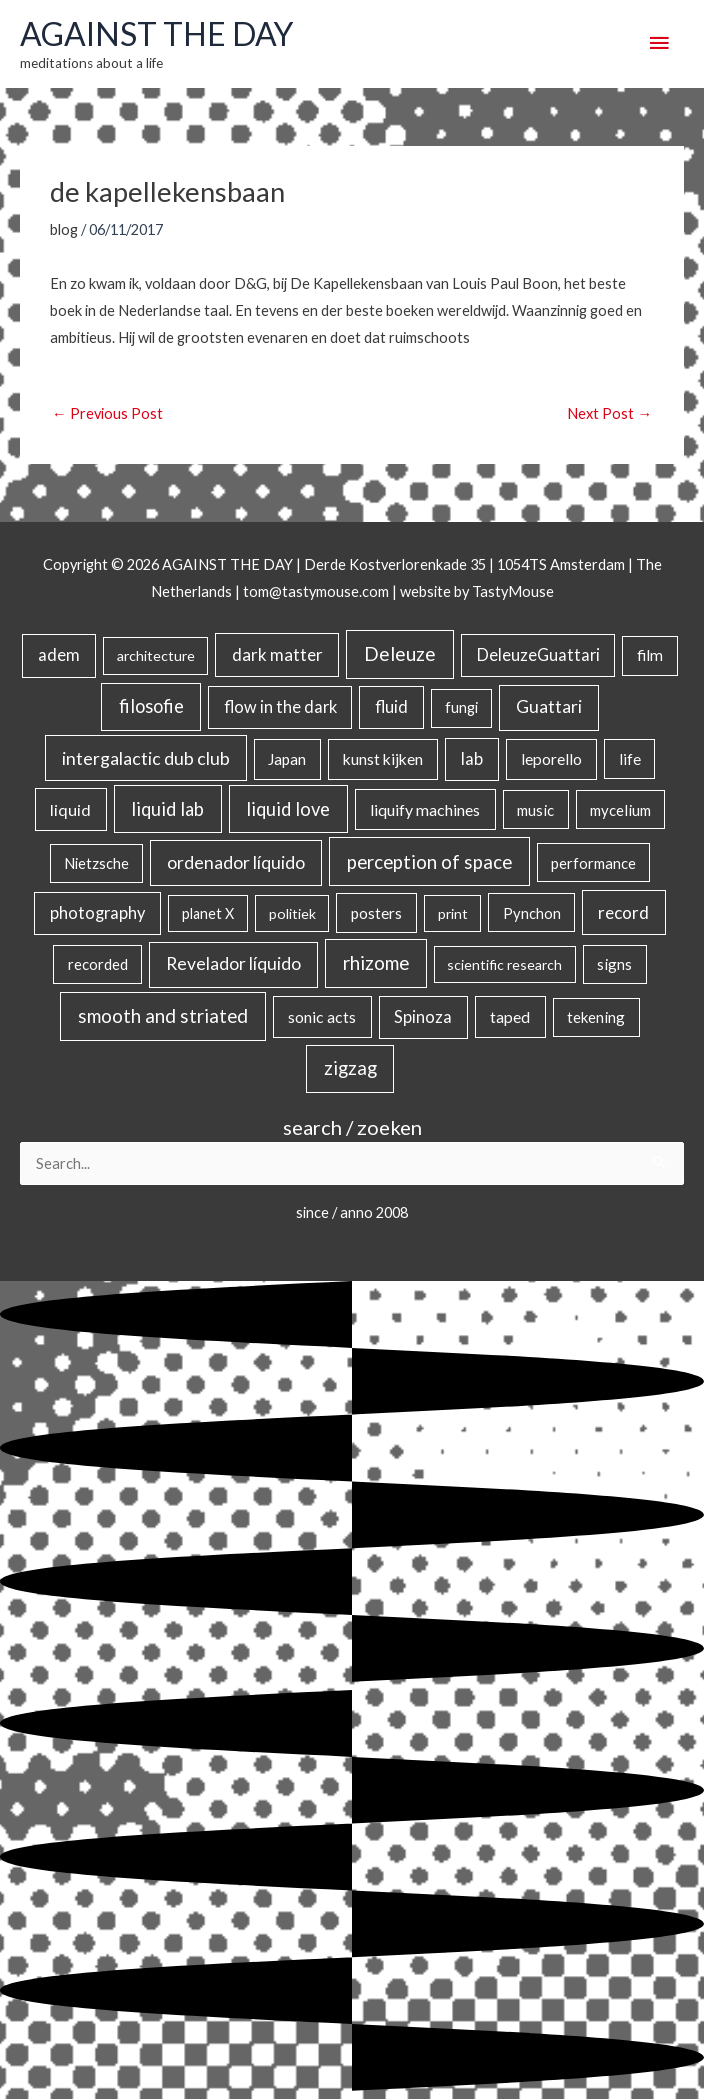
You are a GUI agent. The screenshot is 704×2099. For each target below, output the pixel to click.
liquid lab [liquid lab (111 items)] (167, 809)
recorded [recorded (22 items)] (98, 964)
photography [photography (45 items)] (97, 913)
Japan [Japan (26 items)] (287, 759)
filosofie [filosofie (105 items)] (151, 706)
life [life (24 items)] (630, 759)
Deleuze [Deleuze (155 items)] (400, 653)
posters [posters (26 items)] (376, 913)
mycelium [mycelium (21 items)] (620, 810)
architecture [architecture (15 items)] (156, 655)
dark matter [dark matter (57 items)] (277, 654)
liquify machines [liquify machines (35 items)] (425, 809)
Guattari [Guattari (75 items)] (549, 706)
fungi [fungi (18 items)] (461, 707)
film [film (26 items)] (650, 655)
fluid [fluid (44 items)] (391, 706)
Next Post (609, 413)
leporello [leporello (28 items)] (551, 759)
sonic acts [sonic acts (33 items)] (322, 1016)
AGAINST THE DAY (156, 34)
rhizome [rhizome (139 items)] (376, 962)
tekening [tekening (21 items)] (596, 1017)
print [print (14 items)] (453, 913)
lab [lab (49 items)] (472, 759)
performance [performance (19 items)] (593, 863)
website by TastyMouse (477, 591)
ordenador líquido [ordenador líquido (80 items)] (236, 862)
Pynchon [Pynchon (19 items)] (532, 913)
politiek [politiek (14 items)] (292, 913)
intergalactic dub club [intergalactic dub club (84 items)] (146, 758)
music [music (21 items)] (535, 810)
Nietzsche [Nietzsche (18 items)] (96, 863)
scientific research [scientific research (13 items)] (504, 964)
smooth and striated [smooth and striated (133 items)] (163, 1016)
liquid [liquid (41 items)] (70, 809)
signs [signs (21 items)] (614, 964)
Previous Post (107, 413)
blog (64, 229)
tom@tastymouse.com (316, 591)
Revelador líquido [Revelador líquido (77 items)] (233, 963)
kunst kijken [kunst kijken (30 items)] (383, 759)
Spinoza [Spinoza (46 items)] (423, 1017)
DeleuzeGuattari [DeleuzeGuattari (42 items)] (538, 654)
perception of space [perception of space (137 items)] (429, 861)
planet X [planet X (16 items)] (208, 913)
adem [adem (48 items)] (59, 655)
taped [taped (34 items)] (510, 1016)
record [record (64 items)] (623, 912)
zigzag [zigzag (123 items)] (350, 1068)
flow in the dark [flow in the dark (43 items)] (280, 706)
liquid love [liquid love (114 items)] (288, 809)
